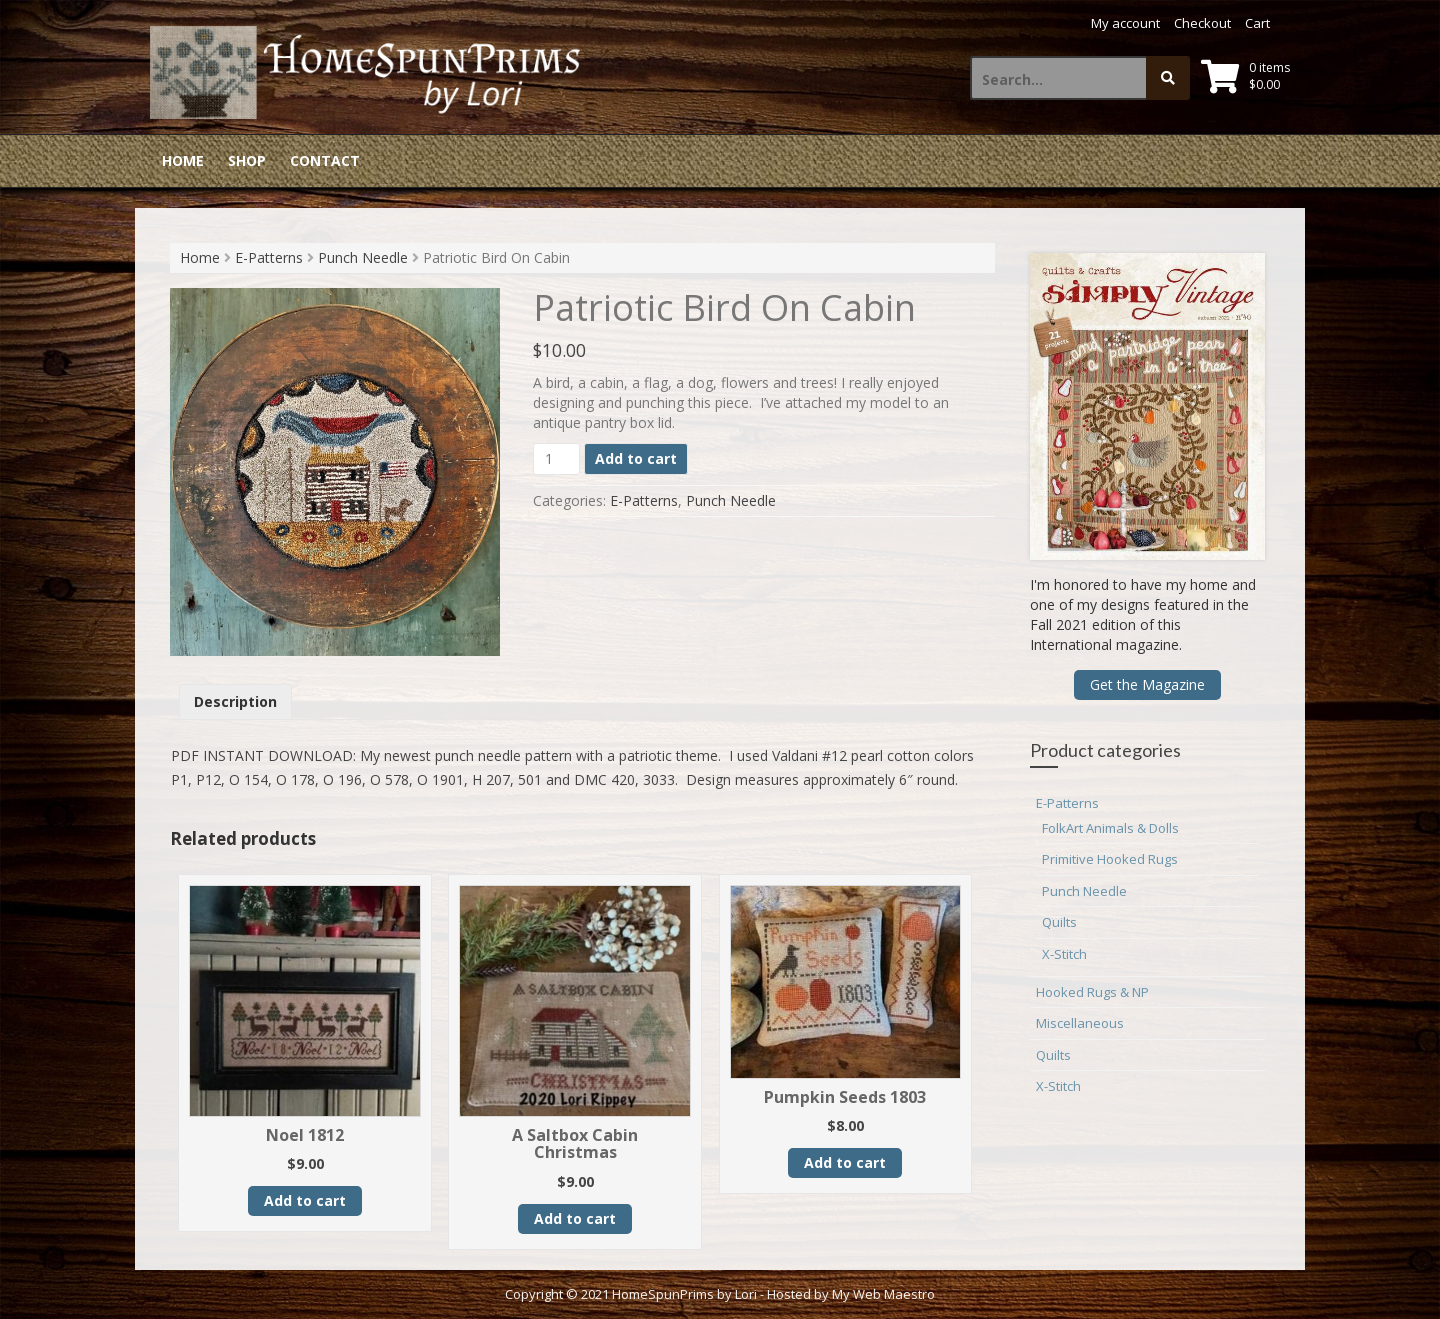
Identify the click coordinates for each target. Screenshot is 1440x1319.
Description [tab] (235, 701)
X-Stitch (1064, 954)
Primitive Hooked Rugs (1110, 859)
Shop (247, 160)
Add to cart (636, 458)
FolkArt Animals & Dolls (1110, 828)
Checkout (1202, 23)
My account (1125, 23)
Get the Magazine (1147, 684)
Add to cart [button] (305, 1200)
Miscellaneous (1080, 1023)
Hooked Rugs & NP (1092, 992)
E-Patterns (269, 257)
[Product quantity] (556, 459)
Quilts (1059, 922)
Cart (1257, 23)
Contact (325, 160)
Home (183, 160)
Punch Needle (363, 257)
